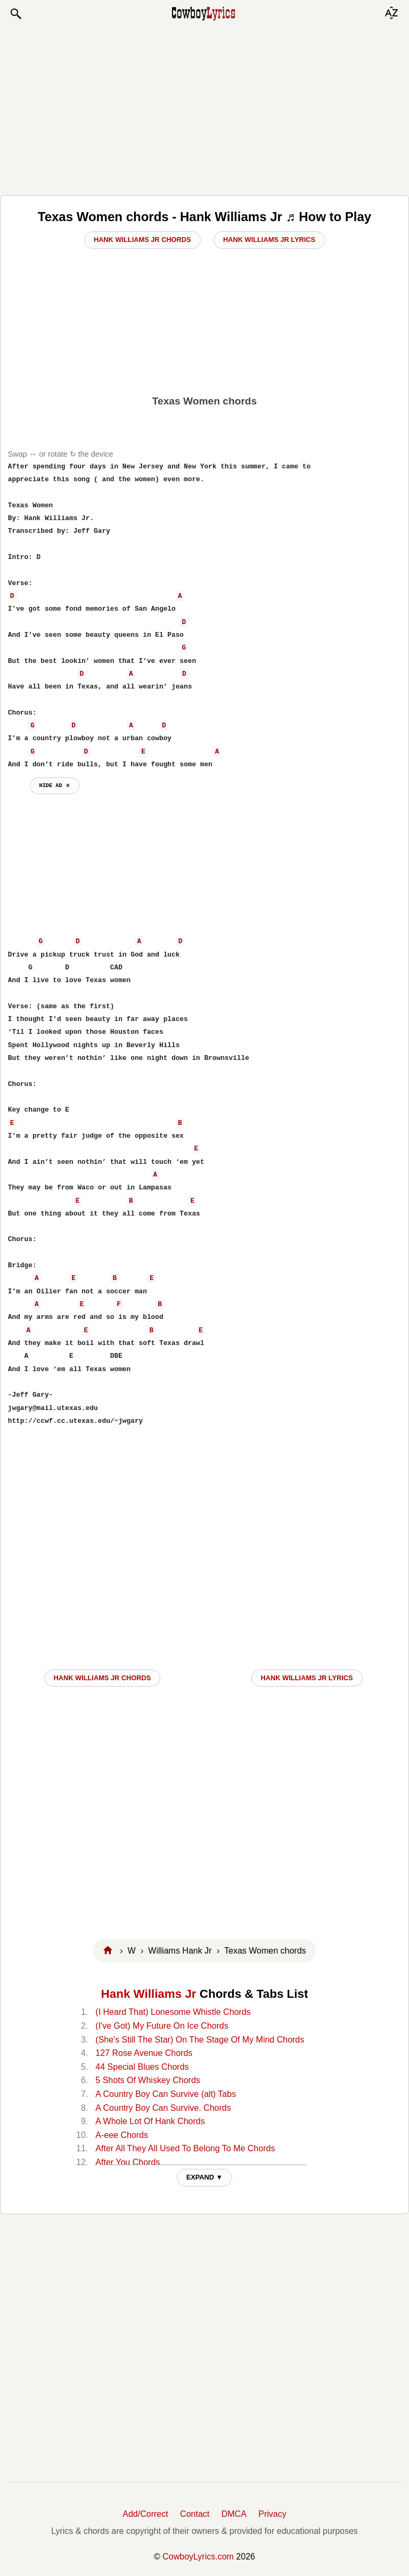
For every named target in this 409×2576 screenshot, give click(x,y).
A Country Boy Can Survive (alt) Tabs (165, 2094)
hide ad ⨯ (54, 785)
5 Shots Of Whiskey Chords (147, 2080)
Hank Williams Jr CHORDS (102, 1678)
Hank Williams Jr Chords (142, 240)
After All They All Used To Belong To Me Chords (185, 2148)
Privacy (272, 2513)
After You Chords (127, 2162)
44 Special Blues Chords (142, 2066)
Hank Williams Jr (149, 1993)
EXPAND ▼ (204, 2177)
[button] (15, 13)
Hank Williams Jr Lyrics (269, 240)
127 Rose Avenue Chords (143, 2052)
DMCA (234, 2513)
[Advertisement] (204, 107)
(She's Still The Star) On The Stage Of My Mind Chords (199, 2039)
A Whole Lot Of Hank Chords (149, 2121)
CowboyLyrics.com (198, 2556)
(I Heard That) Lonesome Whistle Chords (172, 2011)
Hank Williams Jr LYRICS (307, 1678)
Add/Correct (145, 2513)
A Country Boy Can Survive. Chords (163, 2107)
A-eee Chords (121, 2135)
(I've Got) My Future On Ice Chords (161, 2025)
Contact (194, 2513)
